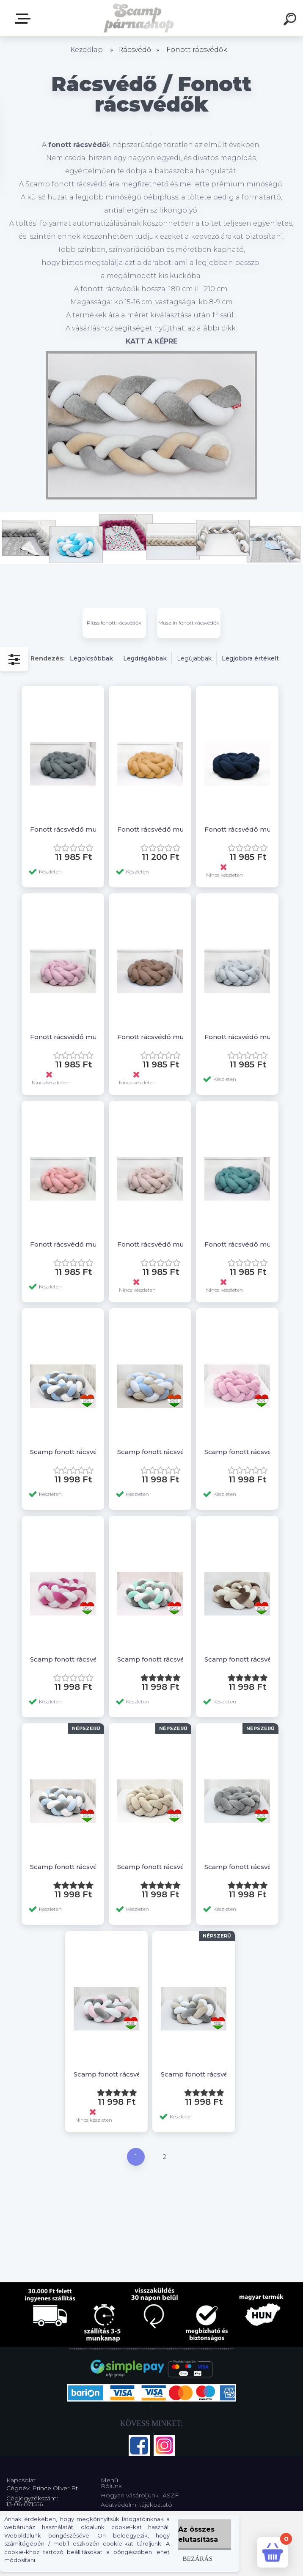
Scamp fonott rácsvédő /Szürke (241, 1867)
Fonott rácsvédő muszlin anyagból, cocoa (153, 1244)
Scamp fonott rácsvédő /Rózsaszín (241, 1452)
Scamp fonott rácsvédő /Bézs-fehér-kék (153, 1452)
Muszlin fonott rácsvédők (188, 622)
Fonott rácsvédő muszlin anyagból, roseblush (66, 1037)
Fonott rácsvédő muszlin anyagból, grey (66, 829)
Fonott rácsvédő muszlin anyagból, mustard (153, 829)
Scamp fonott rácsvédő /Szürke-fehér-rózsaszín (110, 2074)
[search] (291, 20)
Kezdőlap (86, 50)
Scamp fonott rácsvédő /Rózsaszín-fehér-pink (66, 1659)
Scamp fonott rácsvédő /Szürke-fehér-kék (66, 1452)
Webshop (24, 19)
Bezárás (197, 2558)
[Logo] (139, 18)
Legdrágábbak (145, 658)
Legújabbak (194, 658)
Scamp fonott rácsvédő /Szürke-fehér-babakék (66, 1867)
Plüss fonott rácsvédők (114, 622)
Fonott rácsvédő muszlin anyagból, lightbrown (153, 1037)
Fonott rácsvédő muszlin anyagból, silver (241, 1037)
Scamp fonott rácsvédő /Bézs (153, 1867)
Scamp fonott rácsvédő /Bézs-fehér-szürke (197, 2074)
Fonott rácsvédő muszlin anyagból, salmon (66, 1244)
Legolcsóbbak (91, 658)
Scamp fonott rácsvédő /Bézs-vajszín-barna (241, 1659)
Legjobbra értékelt (250, 658)
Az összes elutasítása (198, 2534)
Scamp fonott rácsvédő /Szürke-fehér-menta (153, 1659)
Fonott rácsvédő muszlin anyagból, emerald (241, 1244)
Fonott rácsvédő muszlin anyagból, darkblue (241, 829)
